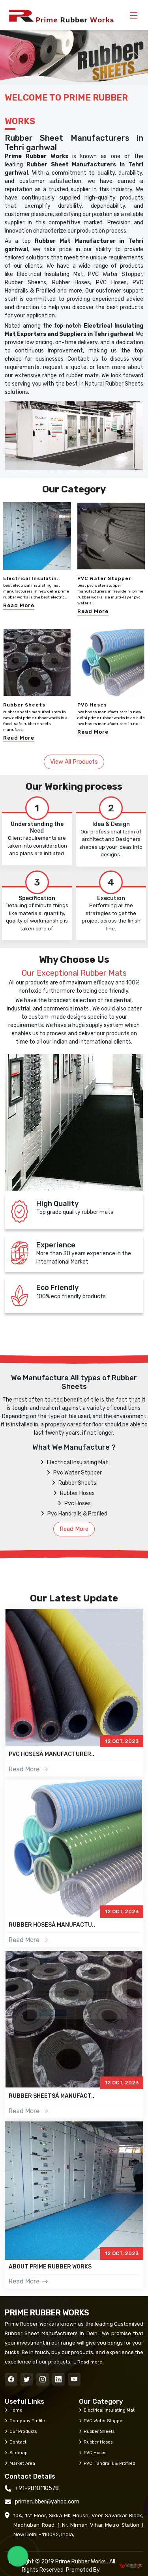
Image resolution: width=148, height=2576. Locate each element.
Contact (15, 2442)
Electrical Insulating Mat (74, 1462)
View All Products (74, 761)
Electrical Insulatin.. (31, 578)
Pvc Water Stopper (74, 1472)
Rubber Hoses (74, 1493)
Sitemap (16, 2452)
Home (13, 2410)
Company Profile (25, 2420)
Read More (18, 605)
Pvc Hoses (74, 1503)
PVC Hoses (92, 705)
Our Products (21, 2431)
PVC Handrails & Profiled (107, 2463)
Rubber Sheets (24, 705)
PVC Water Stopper (104, 578)
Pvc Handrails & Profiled (74, 1513)
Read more (89, 2362)
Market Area (20, 2463)
